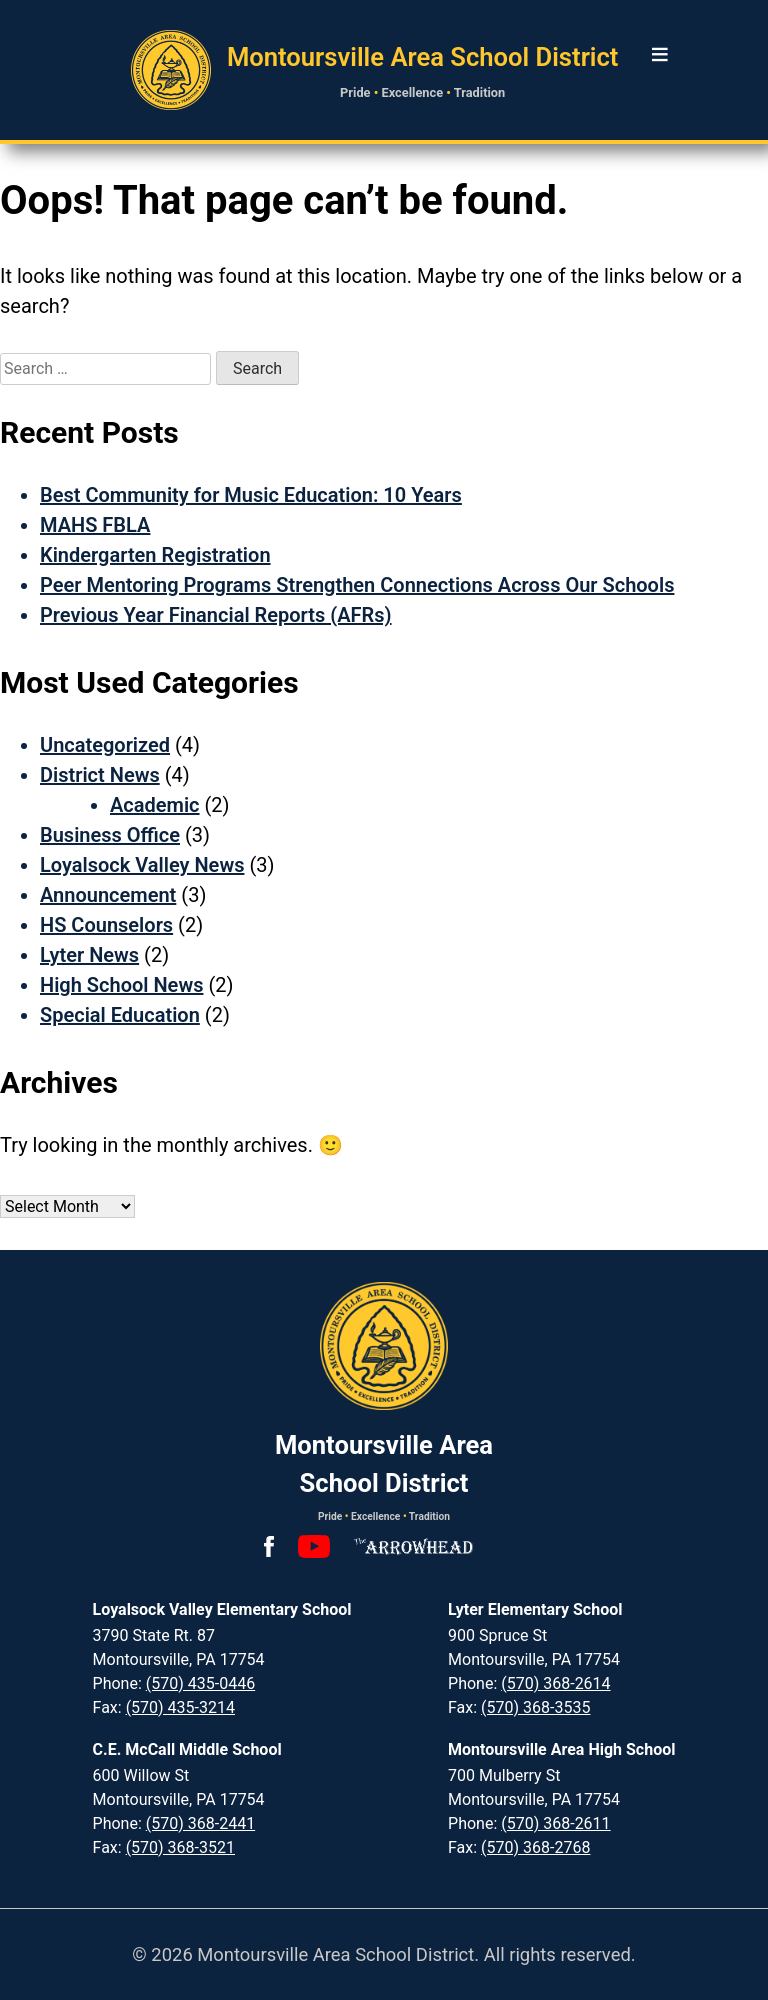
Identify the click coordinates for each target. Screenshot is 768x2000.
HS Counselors (106, 925)
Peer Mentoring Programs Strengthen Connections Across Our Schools (357, 585)
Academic (155, 805)
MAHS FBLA (95, 525)
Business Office (110, 835)
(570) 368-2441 (200, 1823)
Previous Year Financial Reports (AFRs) (216, 615)
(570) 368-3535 (535, 1707)
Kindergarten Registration (155, 555)
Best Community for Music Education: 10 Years (251, 495)
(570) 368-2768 (535, 1847)
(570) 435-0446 (200, 1683)
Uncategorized (105, 745)
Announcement (108, 895)
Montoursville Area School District (423, 57)
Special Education (120, 1015)
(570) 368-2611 (555, 1823)
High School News (121, 985)
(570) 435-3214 (180, 1707)
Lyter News (89, 955)
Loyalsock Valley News (142, 865)
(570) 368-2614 (555, 1683)
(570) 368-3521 (180, 1847)
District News (100, 775)
